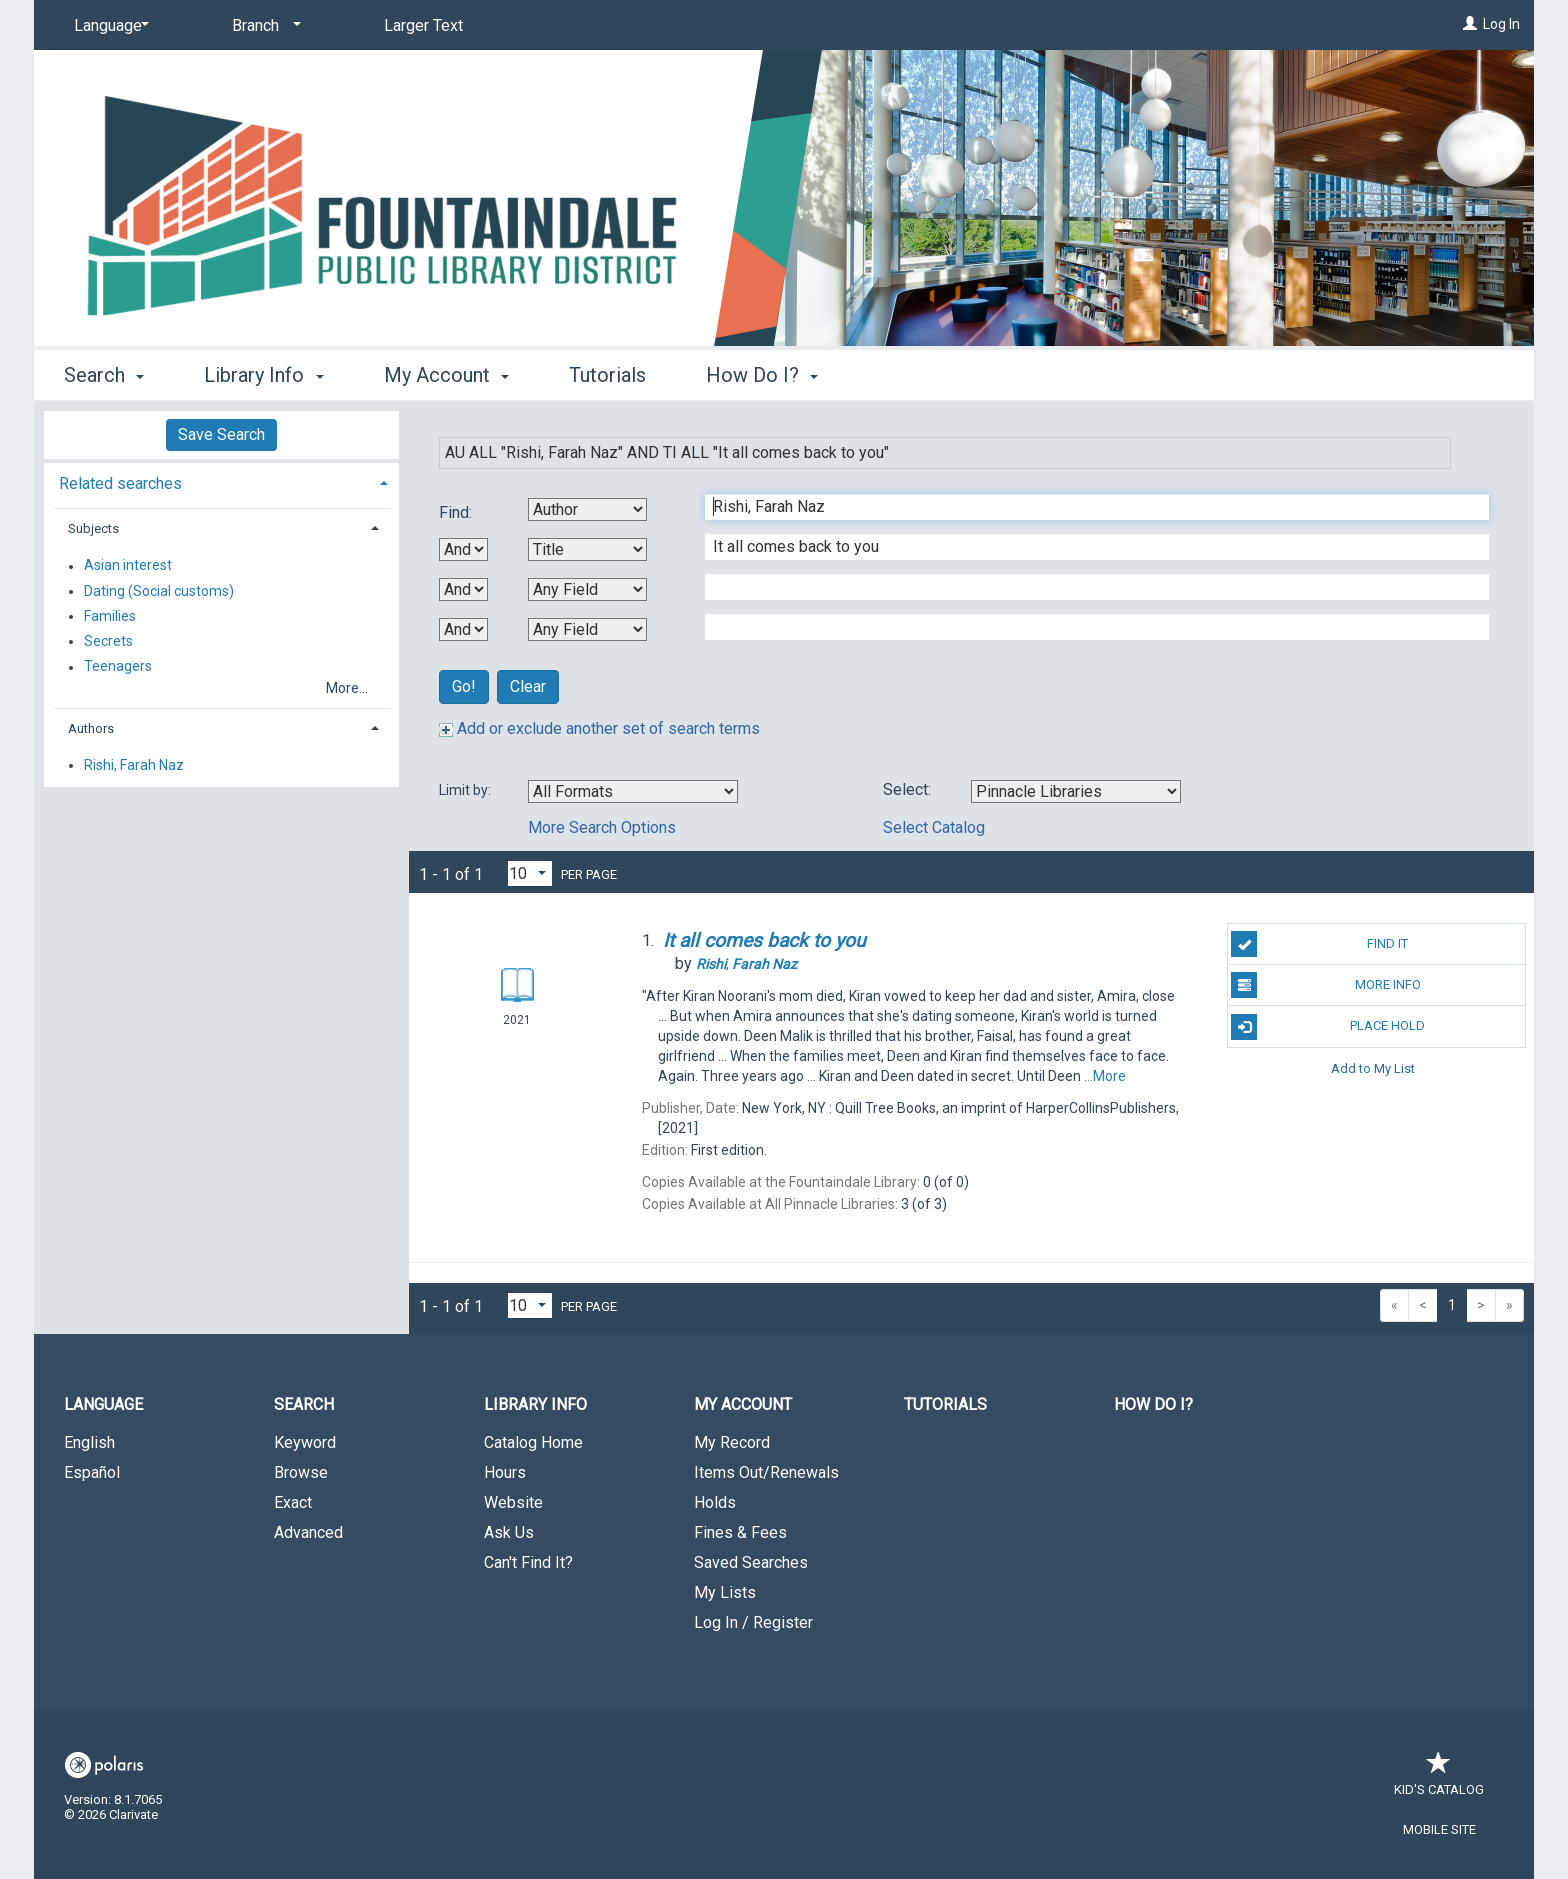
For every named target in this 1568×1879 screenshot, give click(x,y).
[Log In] (1470, 24)
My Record (732, 1442)
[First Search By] (587, 509)
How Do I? (1153, 1404)
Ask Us (509, 1532)
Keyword (305, 1442)
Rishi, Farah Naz (134, 765)
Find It (1319, 944)
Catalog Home (533, 1442)
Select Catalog (934, 827)
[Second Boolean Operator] (463, 589)
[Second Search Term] (1086, 547)
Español (92, 1472)
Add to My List (1373, 1068)
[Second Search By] (587, 549)
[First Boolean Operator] (463, 549)
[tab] (221, 481)
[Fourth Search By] (587, 629)
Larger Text (423, 25)
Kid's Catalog (1439, 1779)
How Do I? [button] (762, 375)
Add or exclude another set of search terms (599, 728)
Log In (1501, 24)
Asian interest (128, 566)
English (89, 1442)
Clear (528, 686)
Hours (505, 1472)
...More (1105, 1076)
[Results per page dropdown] (530, 873)
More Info (1325, 985)
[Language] (108, 26)
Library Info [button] (263, 375)
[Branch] (263, 26)
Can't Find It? (528, 1562)
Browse (301, 1472)
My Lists (725, 1592)
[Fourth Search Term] (1086, 627)
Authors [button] (91, 728)
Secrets (108, 641)
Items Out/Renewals (766, 1472)
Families (110, 616)
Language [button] (103, 1404)
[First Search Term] (1086, 507)
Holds (715, 1502)
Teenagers (118, 667)
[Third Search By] (587, 589)
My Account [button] (446, 375)
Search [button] (104, 375)
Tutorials (607, 375)
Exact (293, 1502)
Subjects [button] (93, 528)
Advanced (308, 1532)
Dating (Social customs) (159, 591)
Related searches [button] (120, 483)
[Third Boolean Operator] (463, 629)
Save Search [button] (221, 434)
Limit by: (466, 790)
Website (513, 1502)
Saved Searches (751, 1562)
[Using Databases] (1076, 791)
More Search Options (602, 827)
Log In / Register (753, 1622)
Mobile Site (1439, 1829)
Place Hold (1328, 1027)
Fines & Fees (740, 1532)
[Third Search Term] (1086, 587)
